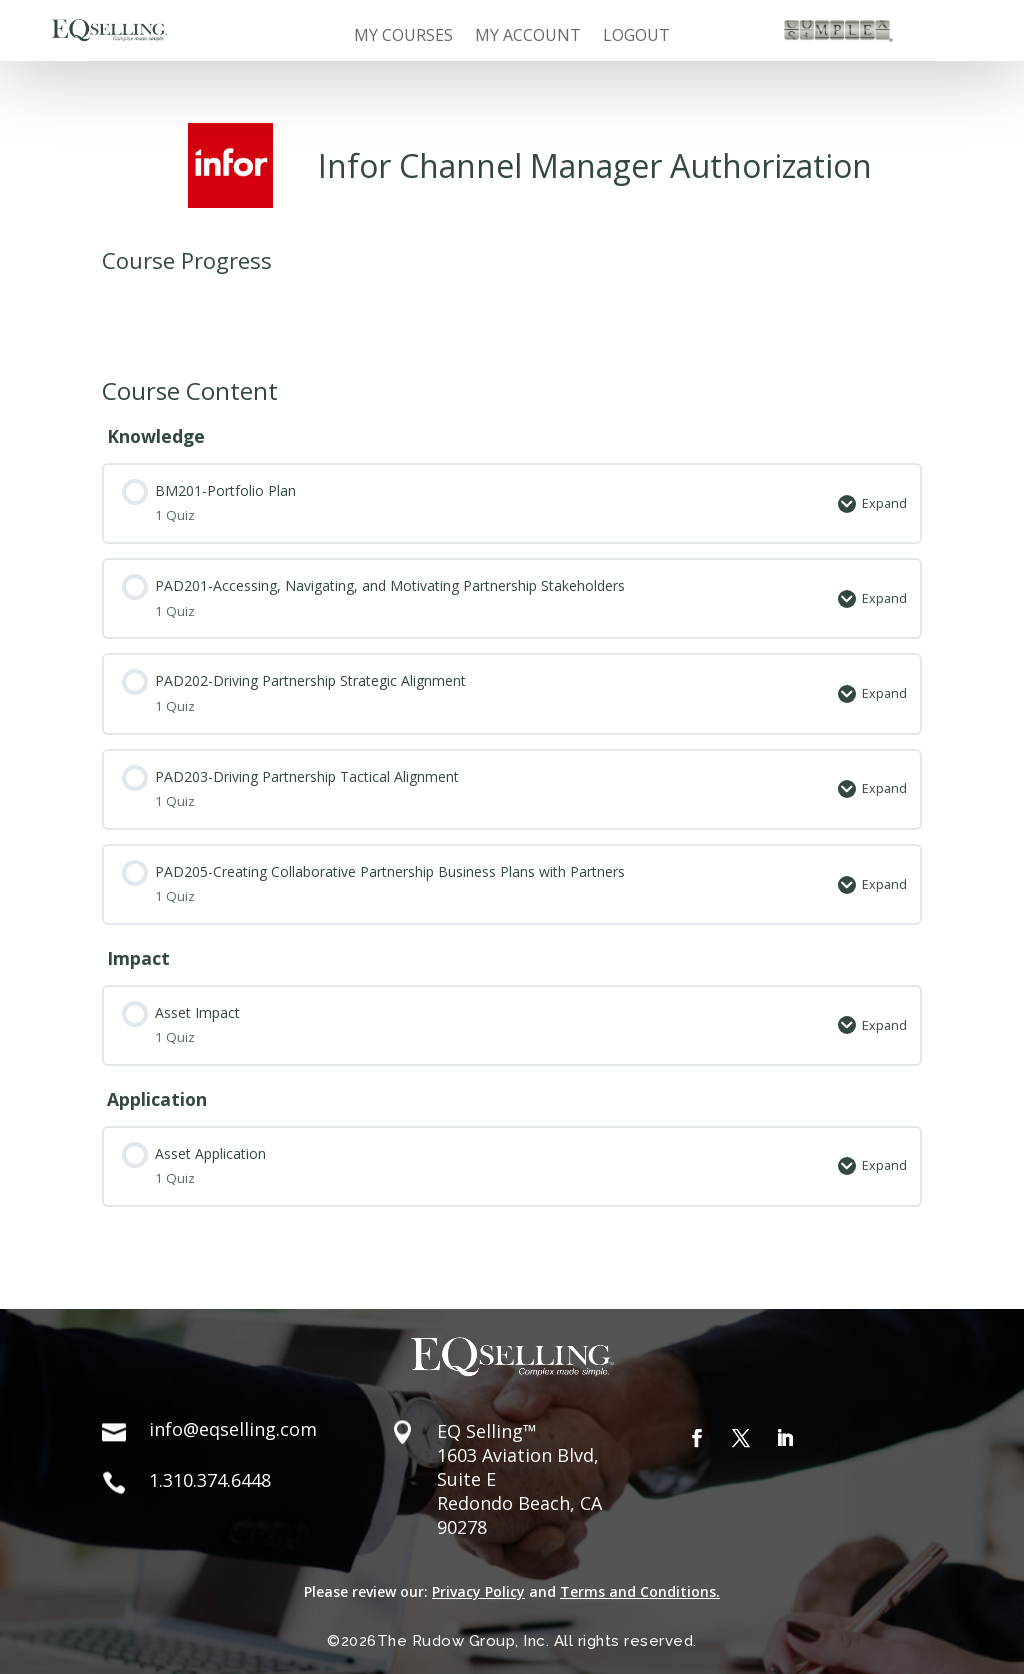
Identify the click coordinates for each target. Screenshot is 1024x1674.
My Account (528, 37)
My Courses (403, 37)
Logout (636, 37)
